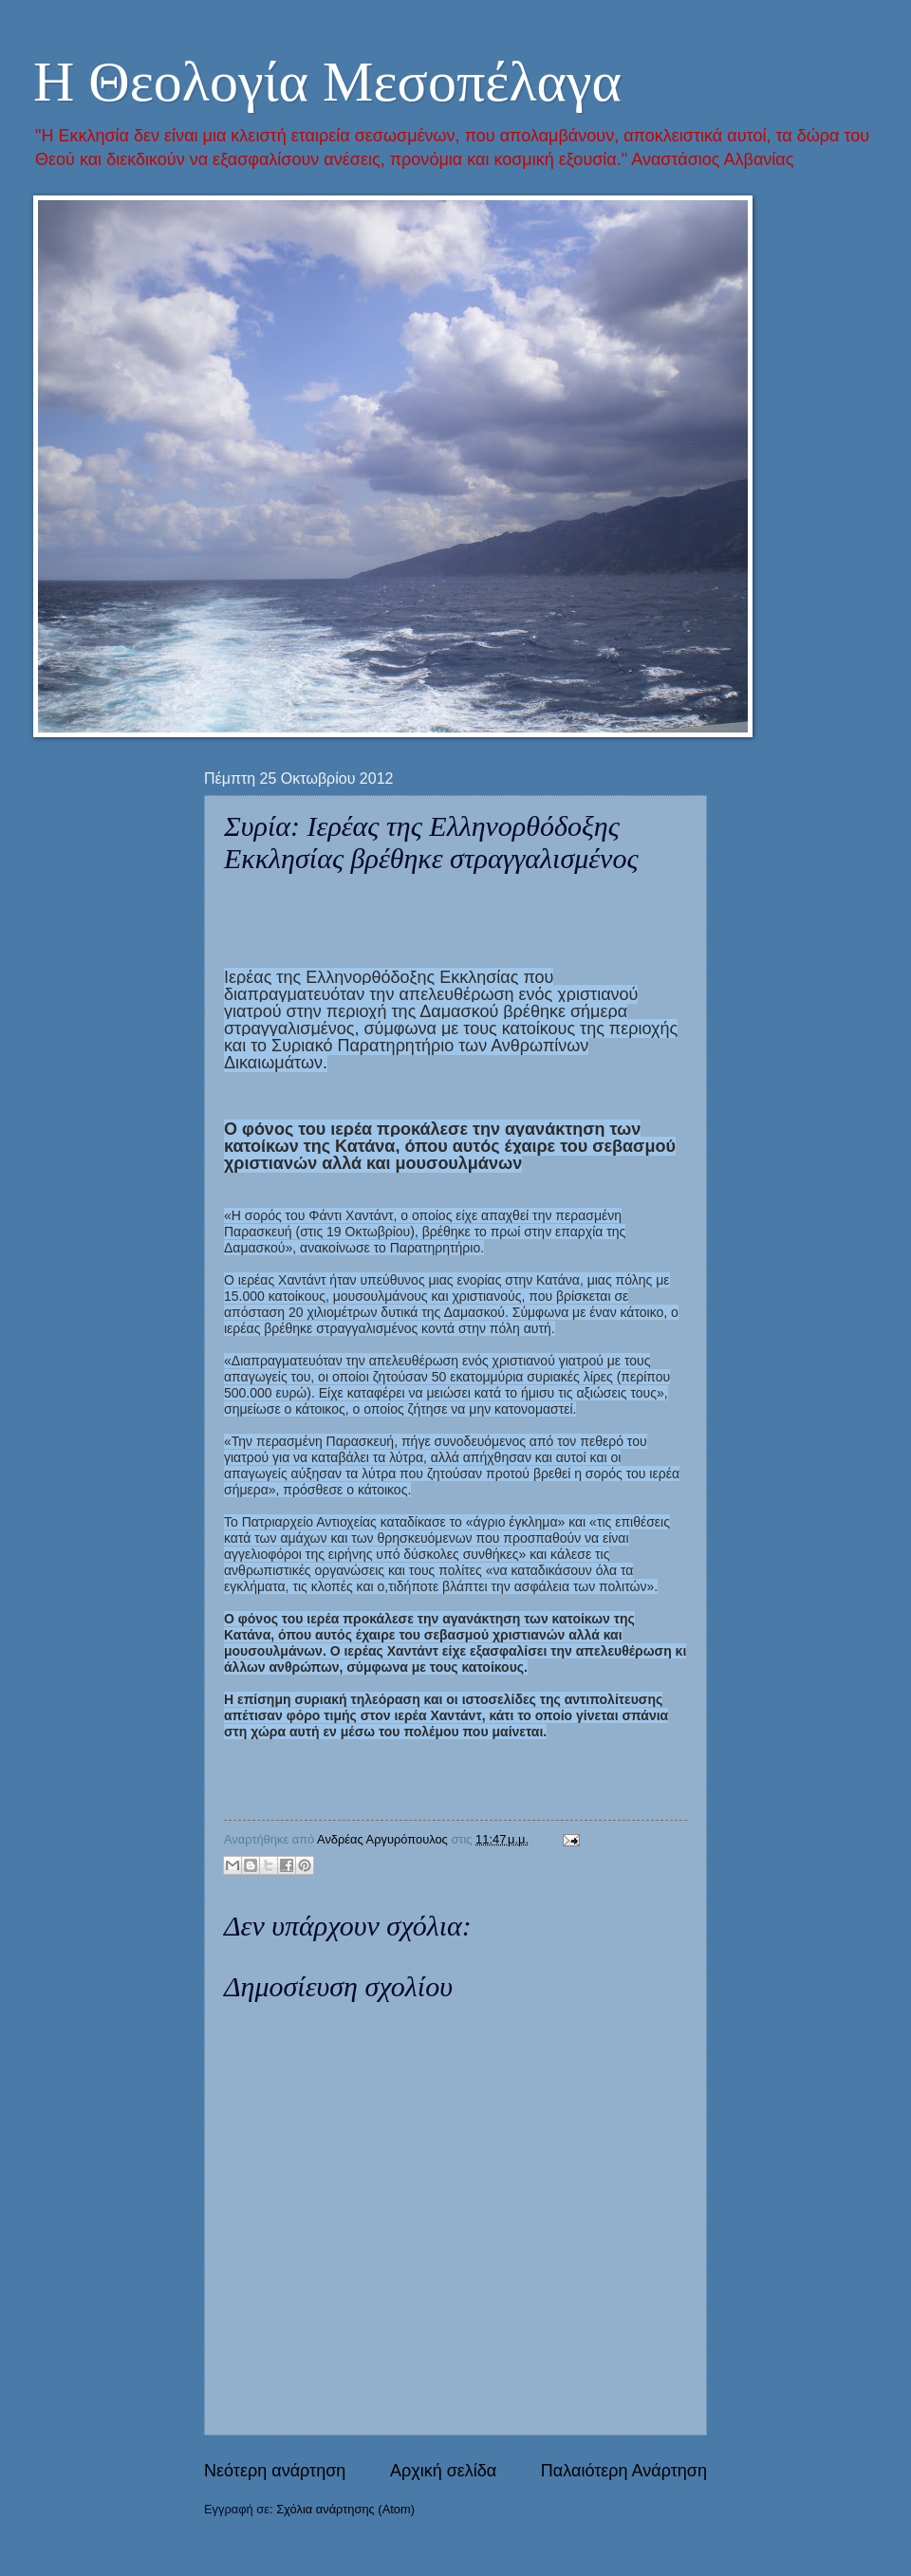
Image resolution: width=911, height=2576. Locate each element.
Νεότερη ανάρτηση (274, 2470)
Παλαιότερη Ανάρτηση (624, 2470)
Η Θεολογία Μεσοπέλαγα (327, 81)
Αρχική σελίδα (443, 2470)
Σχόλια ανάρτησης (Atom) (345, 2509)
